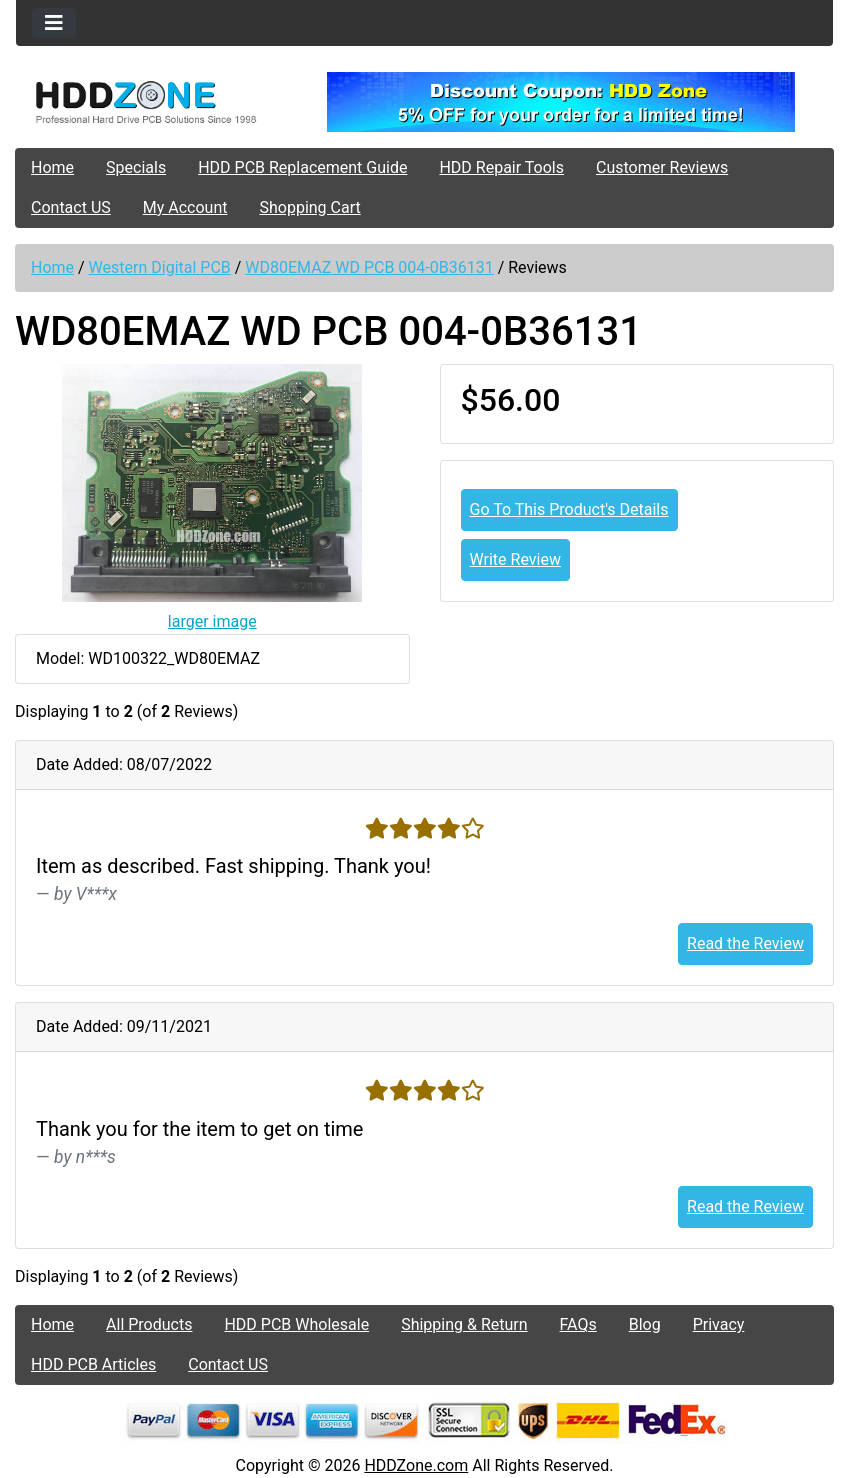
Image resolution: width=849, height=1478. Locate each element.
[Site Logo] (152, 102)
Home (52, 167)
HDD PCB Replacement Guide (302, 167)
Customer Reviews (662, 167)
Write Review (515, 559)
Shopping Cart (309, 207)
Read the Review (745, 943)
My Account (185, 207)
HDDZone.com (416, 1465)
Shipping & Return (464, 1324)
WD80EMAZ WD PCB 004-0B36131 (369, 267)
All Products (149, 1324)
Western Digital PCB (160, 267)
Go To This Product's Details (569, 509)
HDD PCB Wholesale (296, 1324)
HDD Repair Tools (501, 167)
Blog (645, 1324)
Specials (136, 167)
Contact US (71, 207)
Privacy (719, 1324)
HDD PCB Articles (93, 1364)
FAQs (578, 1324)
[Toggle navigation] (54, 23)
